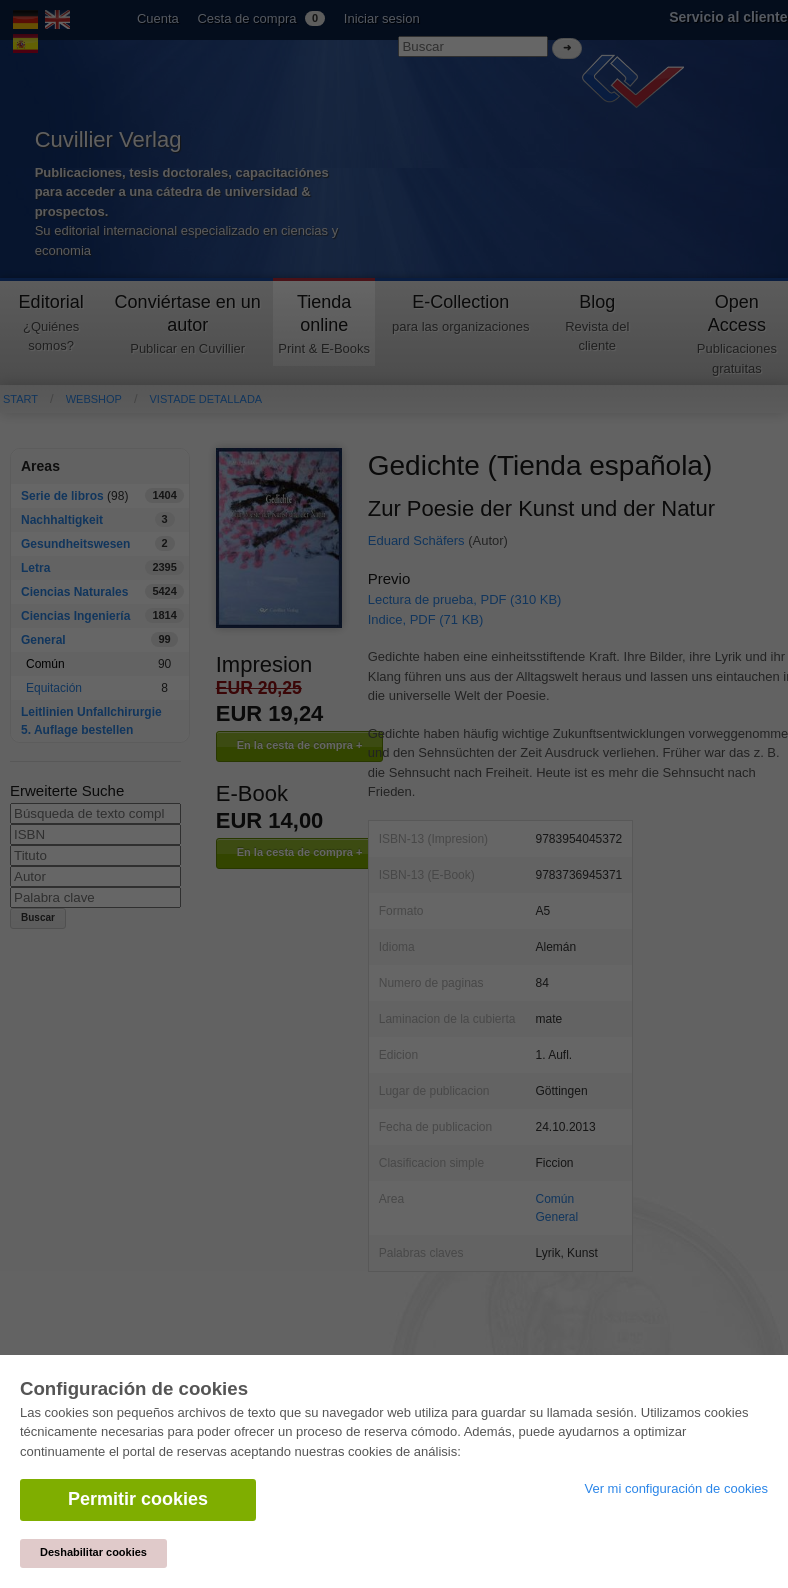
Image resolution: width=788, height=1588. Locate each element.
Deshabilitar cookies (93, 1552)
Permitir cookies (138, 1499)
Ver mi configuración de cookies (676, 1488)
